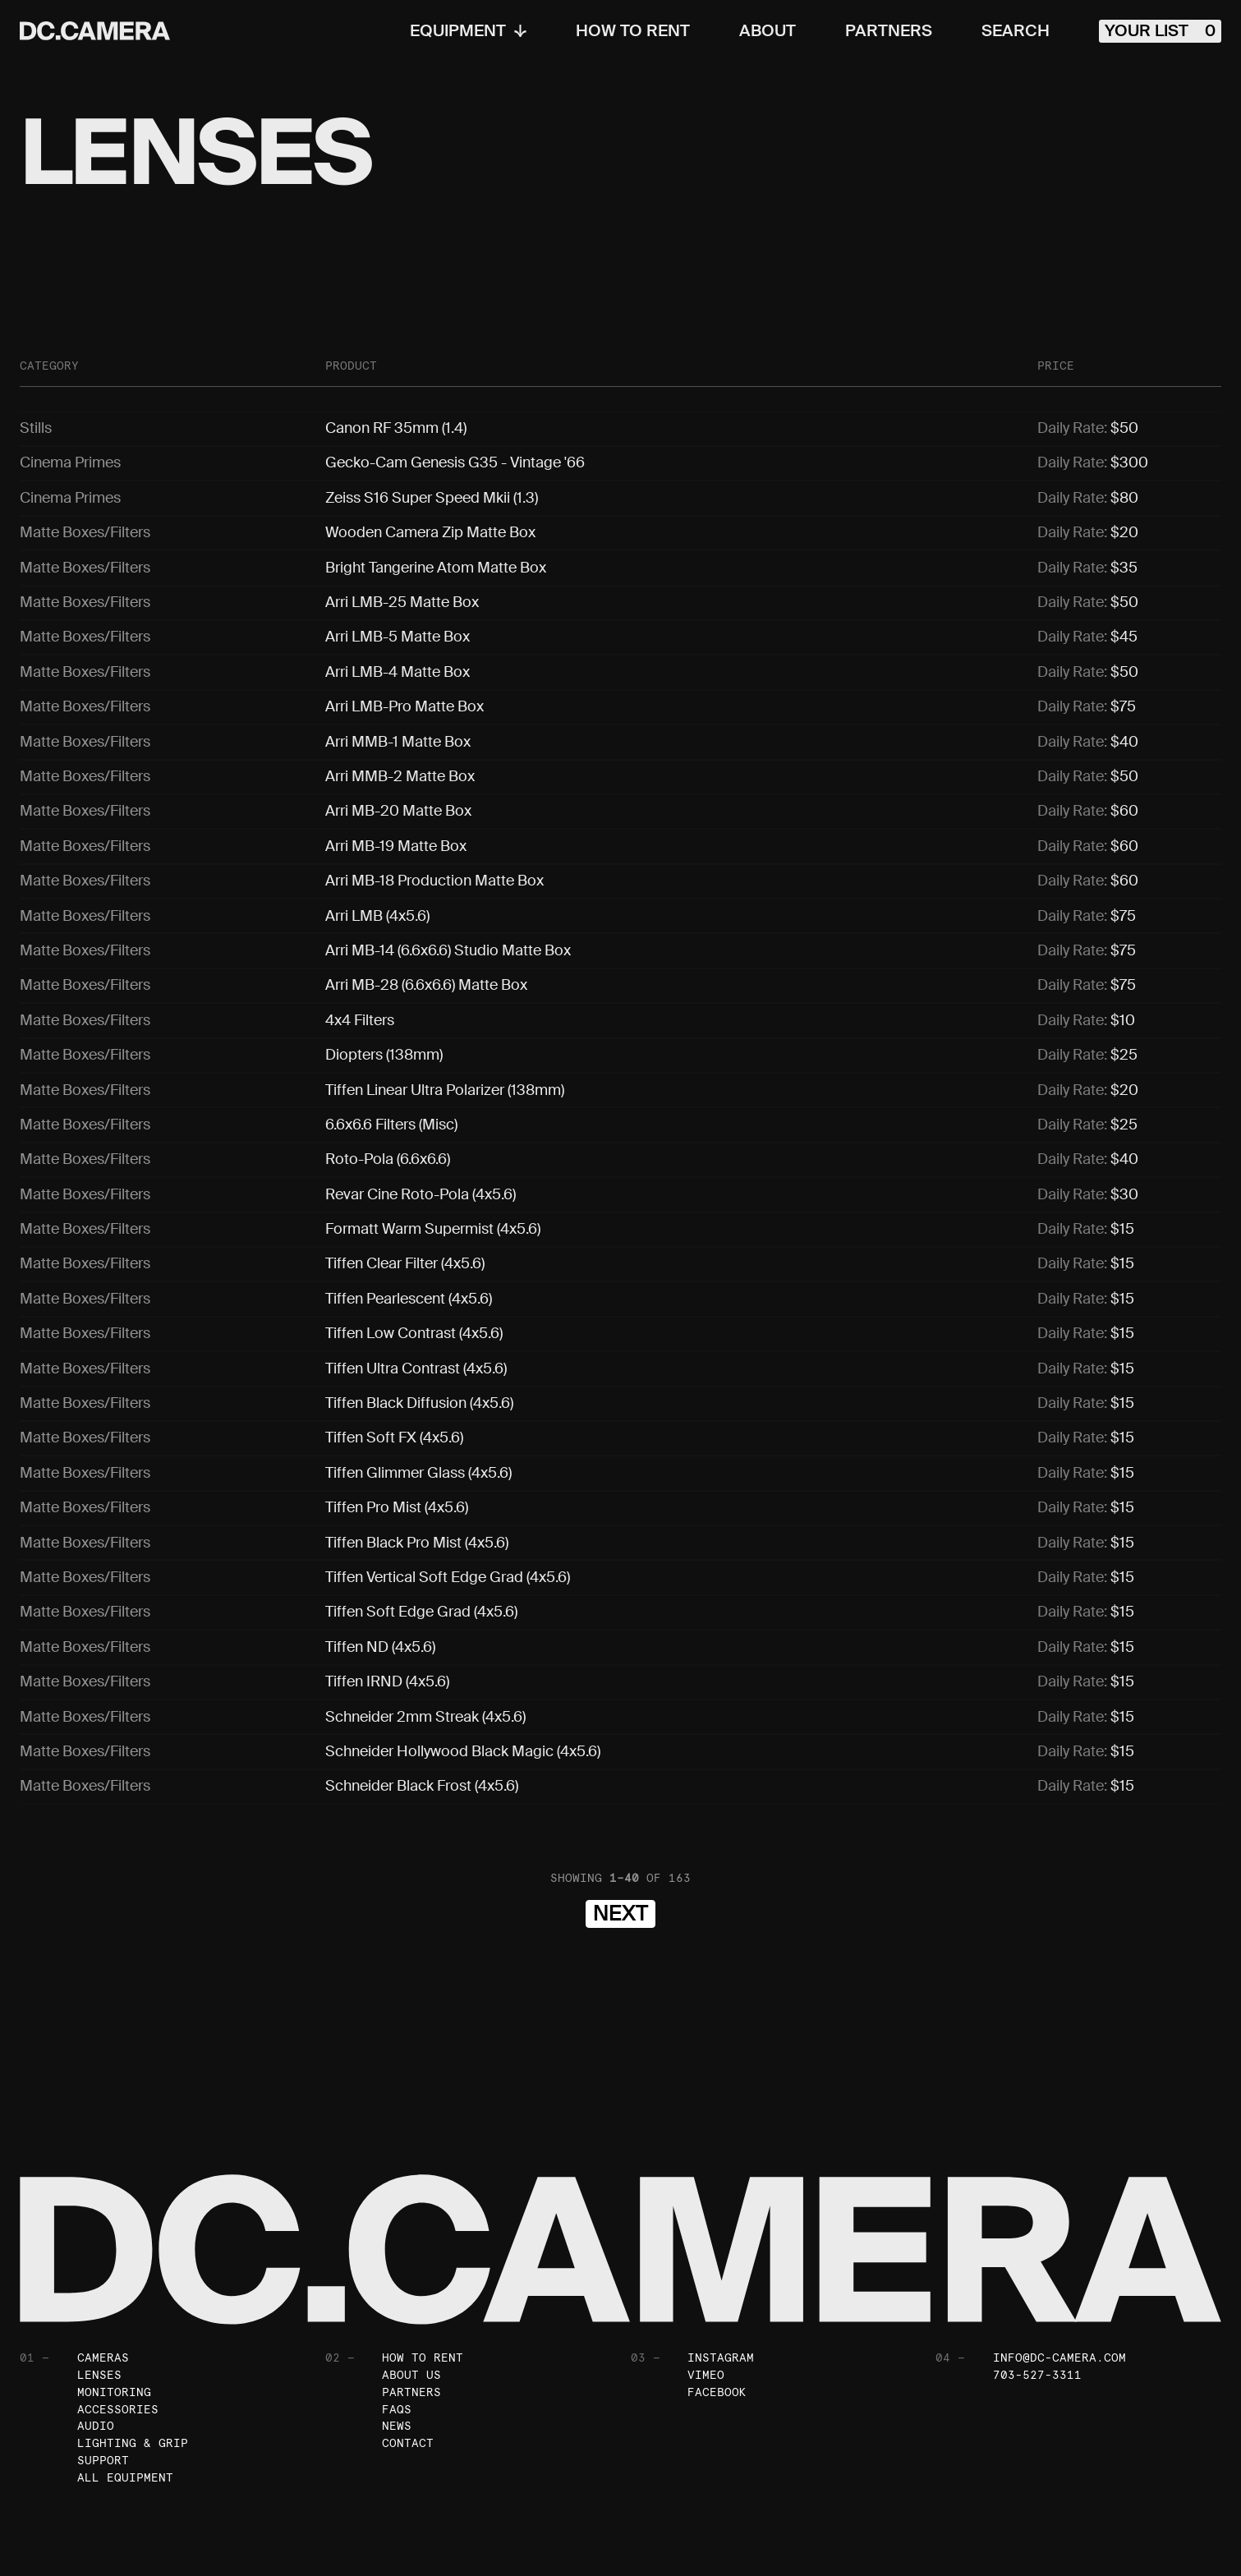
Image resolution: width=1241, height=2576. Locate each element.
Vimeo (705, 2309)
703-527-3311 (1037, 2309)
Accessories (118, 2343)
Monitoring (114, 2326)
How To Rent (633, 31)
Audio (95, 2360)
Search (1015, 31)
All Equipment (125, 2412)
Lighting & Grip (132, 2378)
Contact (408, 2378)
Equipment (468, 31)
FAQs (396, 2343)
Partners (888, 31)
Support (103, 2395)
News (396, 2360)
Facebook (717, 2326)
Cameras (103, 2291)
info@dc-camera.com (1059, 2291)
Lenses (99, 2309)
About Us (411, 2309)
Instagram (720, 2291)
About (767, 31)
